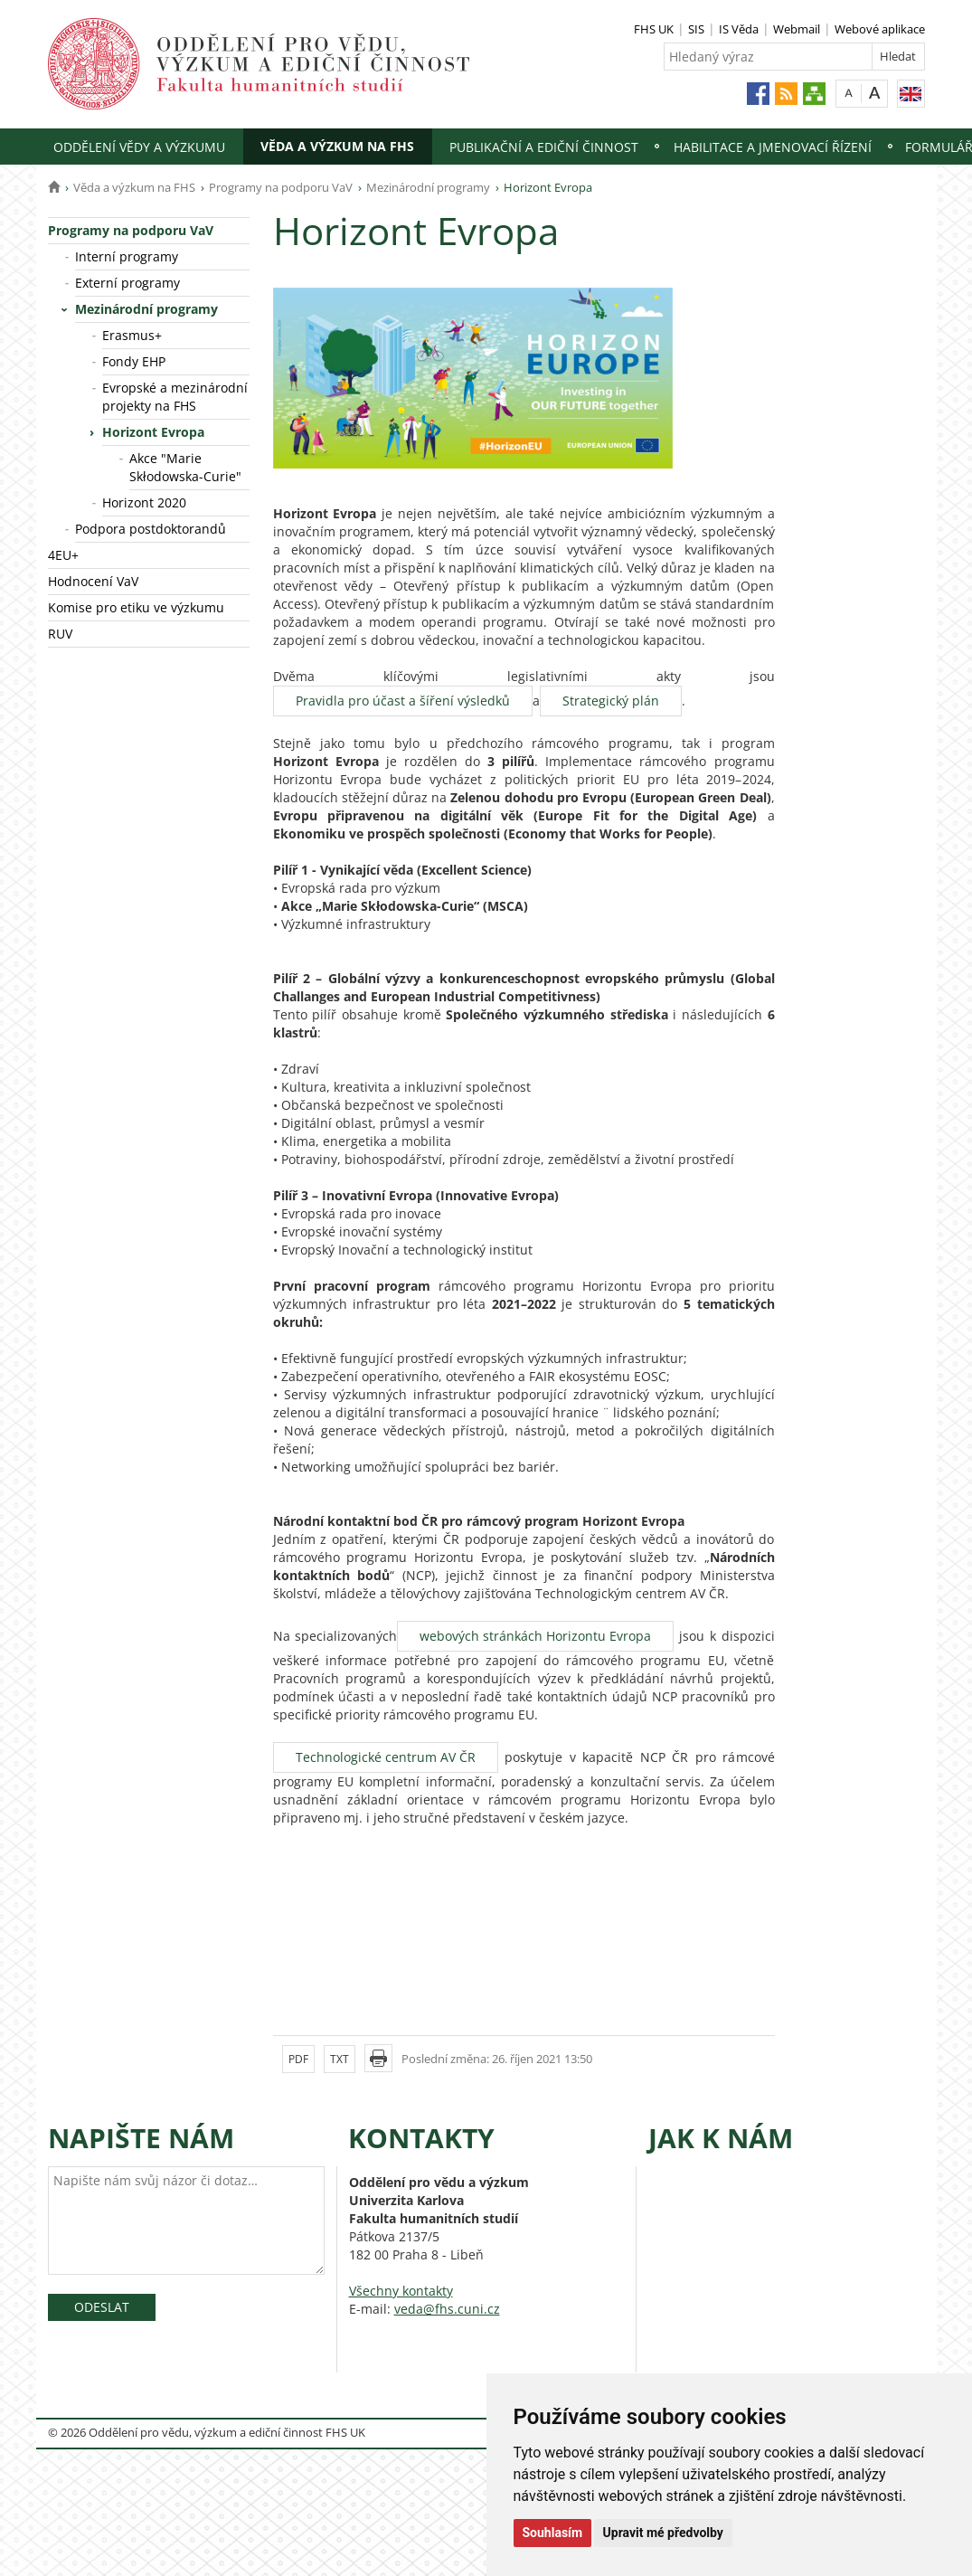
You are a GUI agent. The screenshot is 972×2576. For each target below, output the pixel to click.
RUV (60, 633)
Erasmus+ (132, 335)
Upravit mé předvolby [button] (663, 2532)
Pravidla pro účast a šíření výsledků (403, 700)
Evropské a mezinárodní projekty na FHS (175, 396)
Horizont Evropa (153, 431)
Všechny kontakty (401, 2290)
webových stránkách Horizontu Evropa (535, 1635)
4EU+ (63, 555)
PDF (298, 2059)
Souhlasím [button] (553, 2532)
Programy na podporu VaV (281, 187)
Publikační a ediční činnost (543, 147)
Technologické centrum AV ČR (386, 1757)
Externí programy (127, 282)
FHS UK (654, 29)
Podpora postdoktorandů (150, 528)
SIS (696, 29)
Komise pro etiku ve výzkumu (136, 607)
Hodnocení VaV (93, 581)
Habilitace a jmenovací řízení (773, 147)
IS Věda (739, 29)
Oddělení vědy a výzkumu (139, 147)
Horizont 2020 (144, 502)
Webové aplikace (880, 29)
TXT (339, 2059)
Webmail (796, 29)
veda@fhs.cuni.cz (447, 2308)
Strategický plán (610, 700)
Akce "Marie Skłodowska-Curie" (185, 467)
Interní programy (126, 256)
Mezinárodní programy (428, 187)
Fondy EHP (133, 361)
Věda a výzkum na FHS (337, 146)
